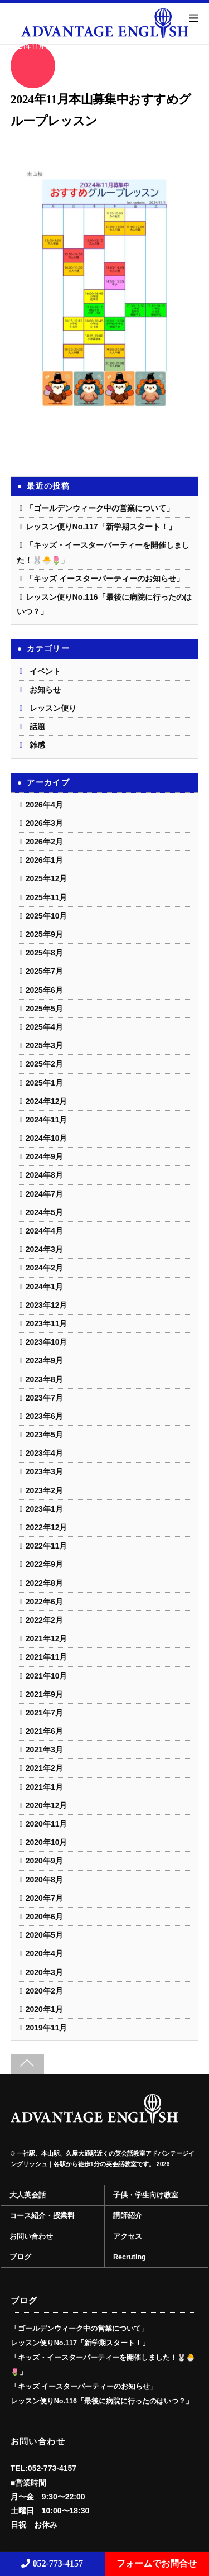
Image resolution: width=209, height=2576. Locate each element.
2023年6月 (44, 1416)
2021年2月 (44, 1767)
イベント (45, 671)
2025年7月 (44, 971)
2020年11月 (46, 1823)
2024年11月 (46, 1119)
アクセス (127, 2236)
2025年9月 (44, 934)
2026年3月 (44, 823)
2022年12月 (46, 1527)
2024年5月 (44, 1212)
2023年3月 (44, 1471)
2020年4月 (44, 1953)
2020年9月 (44, 1860)
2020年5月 (44, 1934)
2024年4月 (44, 1230)
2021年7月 (44, 1712)
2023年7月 (44, 1397)
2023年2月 (44, 1490)
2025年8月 (44, 952)
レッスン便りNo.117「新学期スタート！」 (101, 526)
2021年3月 (44, 1749)
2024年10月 (46, 1138)
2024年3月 (44, 1249)
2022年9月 (44, 1564)
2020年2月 (44, 1990)
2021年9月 (44, 1694)
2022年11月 (46, 1545)
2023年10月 (46, 1341)
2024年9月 (44, 1156)
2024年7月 (44, 1193)
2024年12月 (46, 1101)
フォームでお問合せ (156, 2563)
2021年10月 (46, 1675)
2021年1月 (44, 1786)
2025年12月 (46, 878)
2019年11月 (46, 2027)
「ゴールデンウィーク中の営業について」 (100, 508)
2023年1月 (44, 1508)
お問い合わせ (31, 2236)
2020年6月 (44, 1916)
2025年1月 (44, 1082)
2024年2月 (44, 1267)
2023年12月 (46, 1305)
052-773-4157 (52, 2563)
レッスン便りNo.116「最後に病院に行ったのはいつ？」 (102, 2401)
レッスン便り (53, 708)
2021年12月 (46, 1638)
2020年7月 (44, 1898)
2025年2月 (44, 1063)
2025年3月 (44, 1045)
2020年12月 (46, 1805)
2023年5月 (44, 1434)
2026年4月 (44, 804)
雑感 (37, 744)
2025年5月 (44, 1008)
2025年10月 (46, 915)
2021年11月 (46, 1656)
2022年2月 (44, 1620)
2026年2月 (44, 841)
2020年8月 (44, 1879)
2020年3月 (44, 1972)
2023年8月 (44, 1379)
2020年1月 (44, 2009)
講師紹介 (127, 2216)
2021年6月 (44, 1731)
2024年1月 (44, 1286)
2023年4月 (44, 1453)
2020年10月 (46, 1842)
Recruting (129, 2257)
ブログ (20, 2257)
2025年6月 (44, 990)
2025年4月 (44, 1026)
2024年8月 (44, 1174)
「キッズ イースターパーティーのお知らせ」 (105, 578)
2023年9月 (44, 1360)
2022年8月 (44, 1583)
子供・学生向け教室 (145, 2195)
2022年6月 (44, 1601)
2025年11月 (46, 897)
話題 (37, 726)
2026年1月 (44, 860)
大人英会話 (27, 2195)
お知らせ (45, 689)
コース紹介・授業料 (42, 2216)
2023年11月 (46, 1323)
